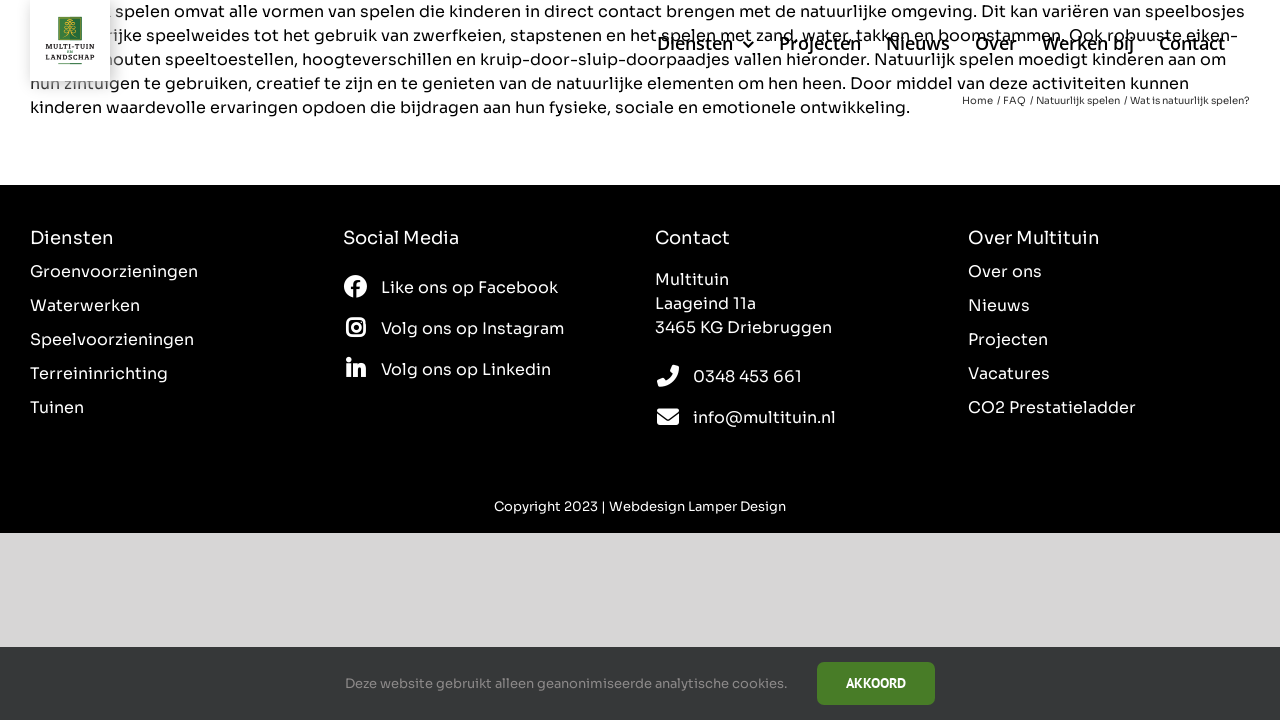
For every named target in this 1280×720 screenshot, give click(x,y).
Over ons (1005, 271)
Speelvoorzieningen (112, 339)
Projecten (1008, 339)
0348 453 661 (747, 376)
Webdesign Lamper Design (697, 506)
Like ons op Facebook (469, 287)
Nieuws (999, 305)
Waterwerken (85, 305)
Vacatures (1009, 373)
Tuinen (57, 407)
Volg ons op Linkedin (466, 369)
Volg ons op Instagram (472, 328)
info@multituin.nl (764, 417)
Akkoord (876, 683)
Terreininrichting (99, 373)
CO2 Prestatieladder (1052, 407)
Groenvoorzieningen (114, 271)
